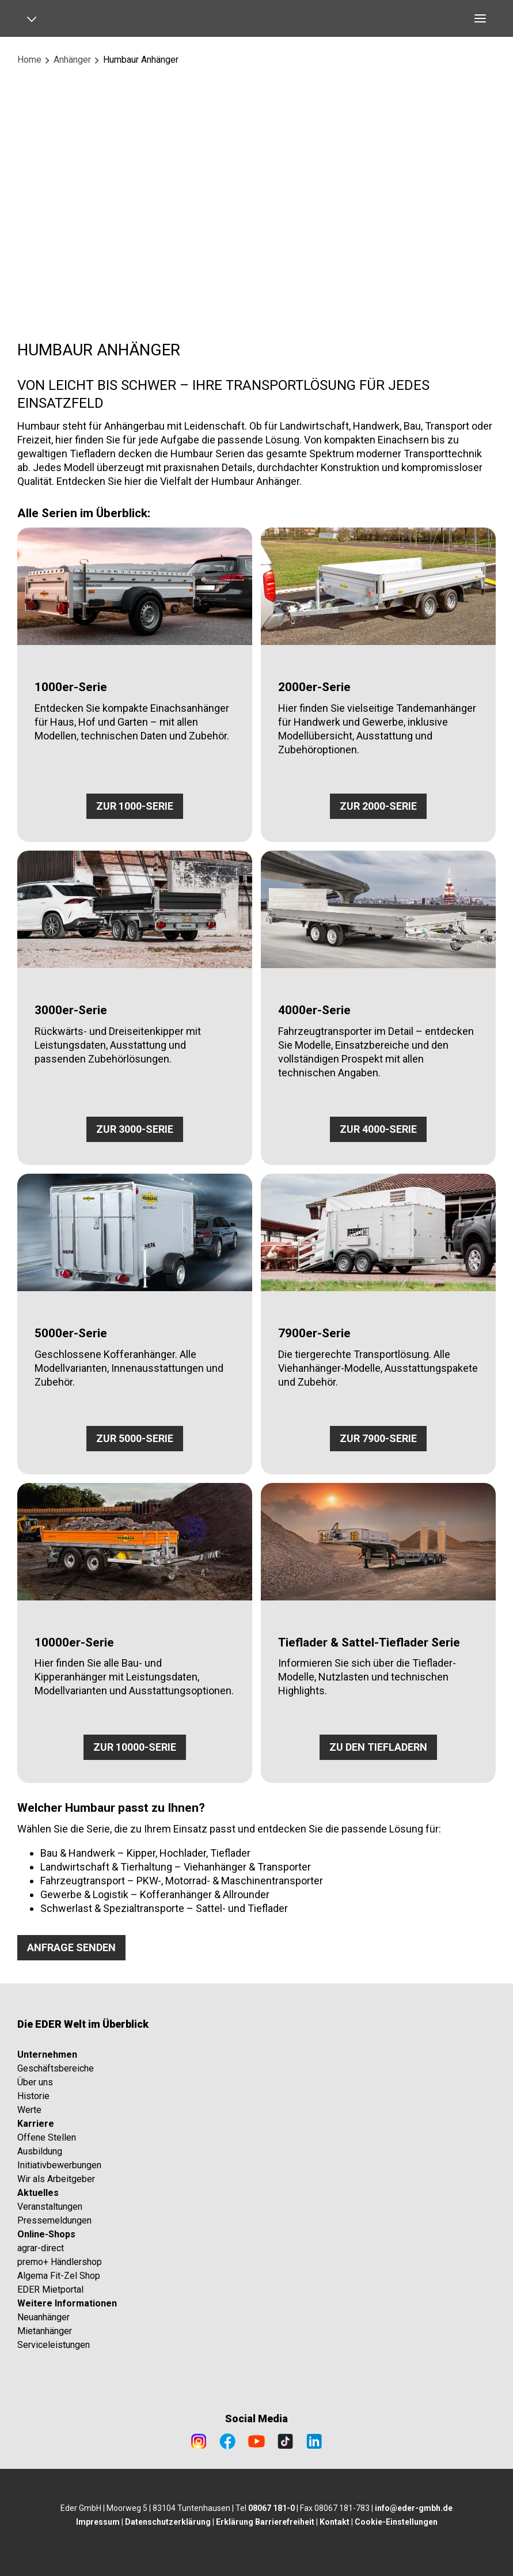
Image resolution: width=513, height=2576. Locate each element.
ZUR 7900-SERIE (378, 1438)
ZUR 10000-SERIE (134, 1747)
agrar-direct (40, 2248)
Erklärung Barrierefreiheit (265, 2521)
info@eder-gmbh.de (414, 2508)
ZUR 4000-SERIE (378, 1129)
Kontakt (334, 2521)
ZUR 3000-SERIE (134, 1129)
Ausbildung (39, 2151)
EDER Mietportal (50, 2289)
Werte (29, 2109)
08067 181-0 (271, 2508)
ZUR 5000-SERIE (134, 1438)
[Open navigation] (35, 18)
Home (29, 59)
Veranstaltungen (49, 2206)
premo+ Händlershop (59, 2261)
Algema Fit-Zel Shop (58, 2275)
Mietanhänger (44, 2330)
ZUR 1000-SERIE (134, 806)
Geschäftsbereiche (55, 2068)
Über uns (35, 2082)
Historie (33, 2096)
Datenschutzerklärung (168, 2521)
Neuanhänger (43, 2317)
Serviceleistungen (53, 2344)
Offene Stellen (46, 2137)
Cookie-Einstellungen (396, 2521)
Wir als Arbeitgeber (56, 2178)
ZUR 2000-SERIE (378, 806)
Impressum (98, 2521)
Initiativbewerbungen (59, 2165)
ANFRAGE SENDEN (71, 1947)
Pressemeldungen (54, 2220)
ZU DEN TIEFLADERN (378, 1747)
